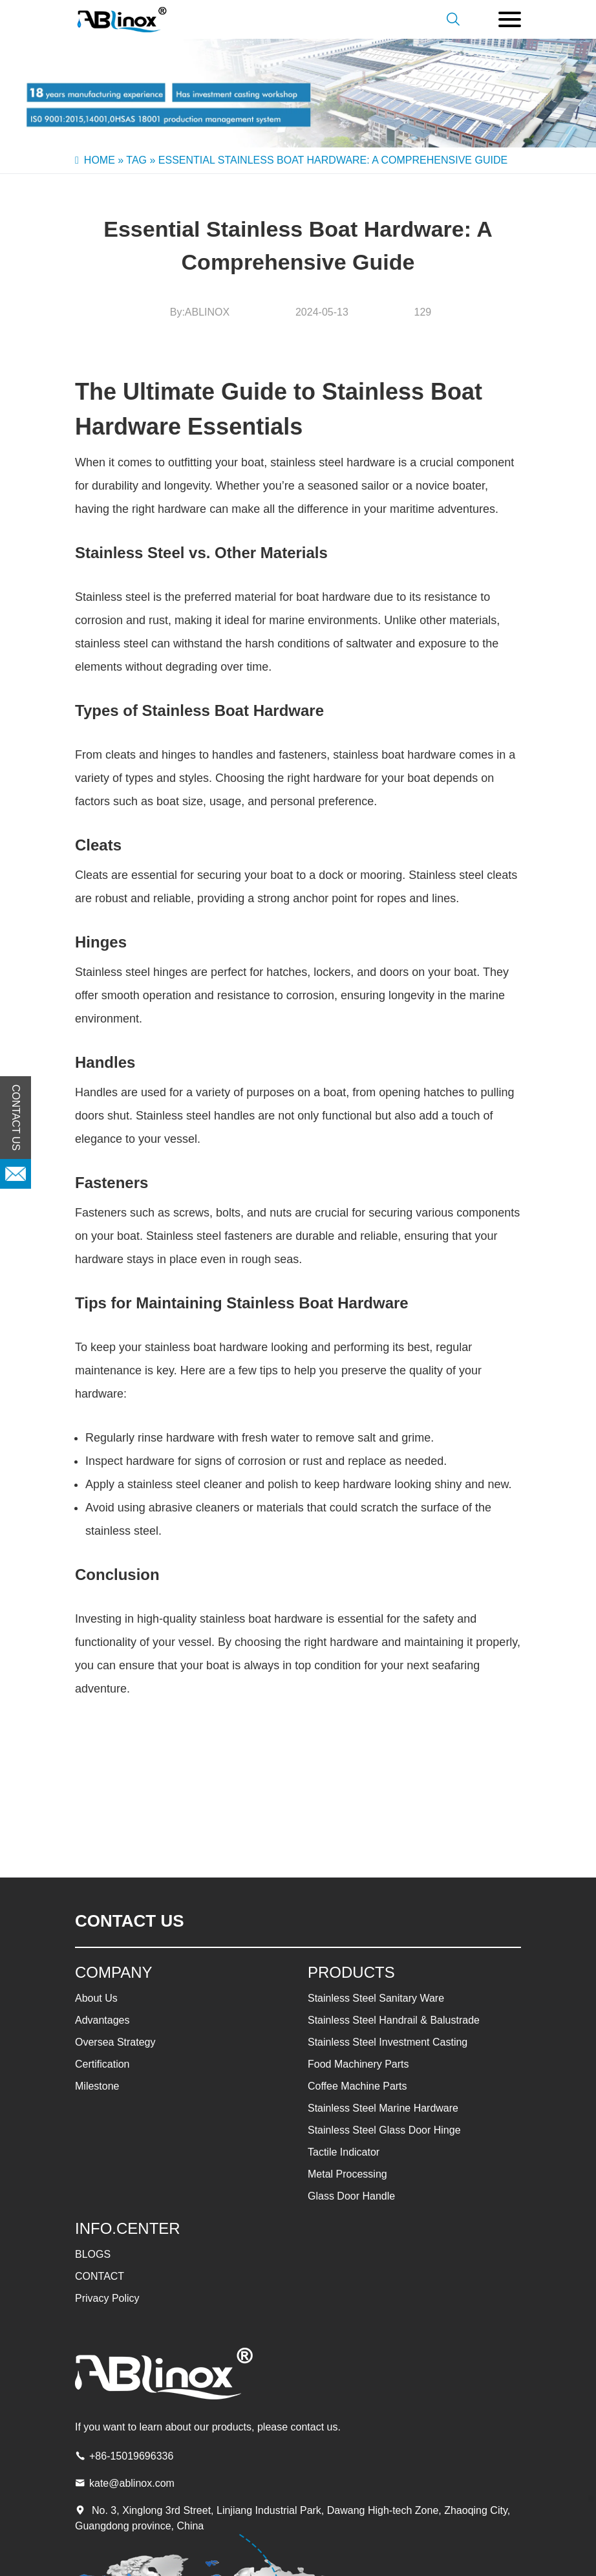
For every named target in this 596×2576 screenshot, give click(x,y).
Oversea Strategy (115, 2042)
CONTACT (99, 2276)
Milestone (97, 2086)
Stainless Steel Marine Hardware (383, 2108)
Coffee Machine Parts (357, 2086)
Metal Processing (347, 2174)
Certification (102, 2064)
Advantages (102, 2020)
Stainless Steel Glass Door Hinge (384, 2130)
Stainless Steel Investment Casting (387, 2042)
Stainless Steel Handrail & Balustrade (394, 2020)
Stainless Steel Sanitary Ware (376, 1998)
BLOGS (93, 2254)
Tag (136, 160)
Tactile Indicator (343, 2152)
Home (99, 160)
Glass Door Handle (351, 2196)
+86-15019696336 (131, 2456)
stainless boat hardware (394, 754)
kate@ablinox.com (132, 2483)
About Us (96, 1998)
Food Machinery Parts (358, 2064)
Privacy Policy (107, 2298)
